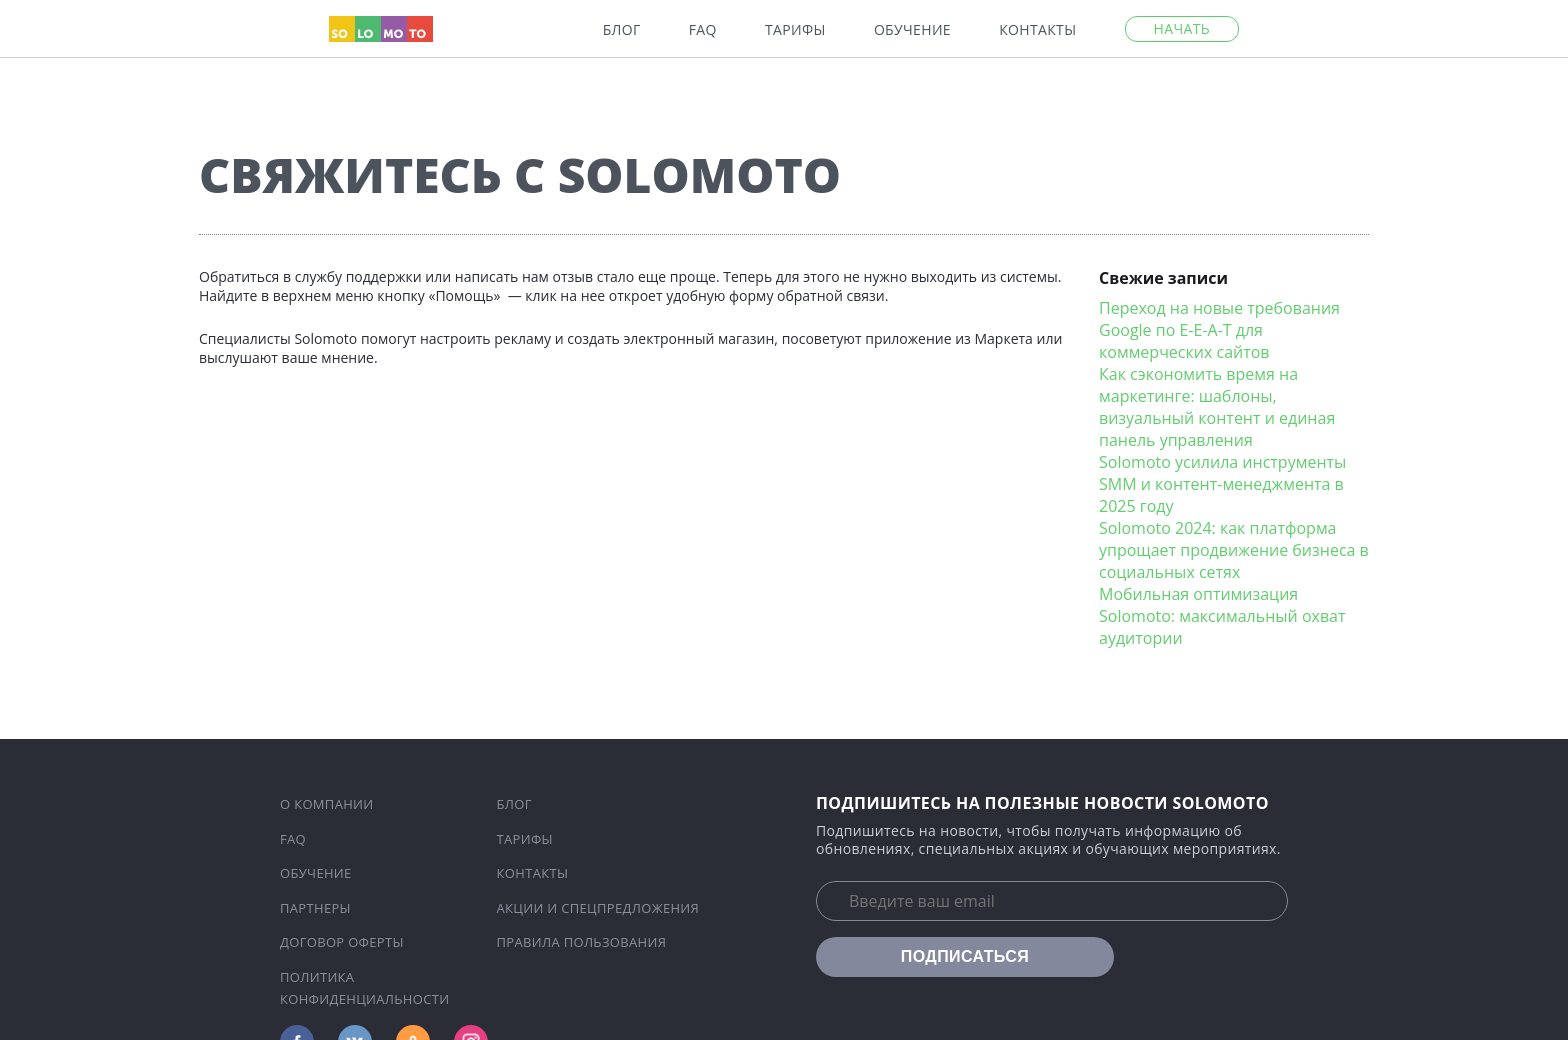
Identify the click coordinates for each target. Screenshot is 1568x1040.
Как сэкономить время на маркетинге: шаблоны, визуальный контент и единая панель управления (1217, 407)
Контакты (1037, 30)
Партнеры (315, 908)
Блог (622, 30)
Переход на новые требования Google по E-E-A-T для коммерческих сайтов (1219, 330)
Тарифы (795, 30)
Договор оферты (342, 942)
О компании (327, 804)
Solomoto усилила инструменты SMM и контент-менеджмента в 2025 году (1222, 484)
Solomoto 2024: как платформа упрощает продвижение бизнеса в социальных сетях (1234, 550)
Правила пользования (582, 942)
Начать (1182, 28)
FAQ (703, 30)
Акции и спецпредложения (598, 908)
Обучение (912, 30)
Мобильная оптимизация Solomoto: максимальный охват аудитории (1222, 616)
